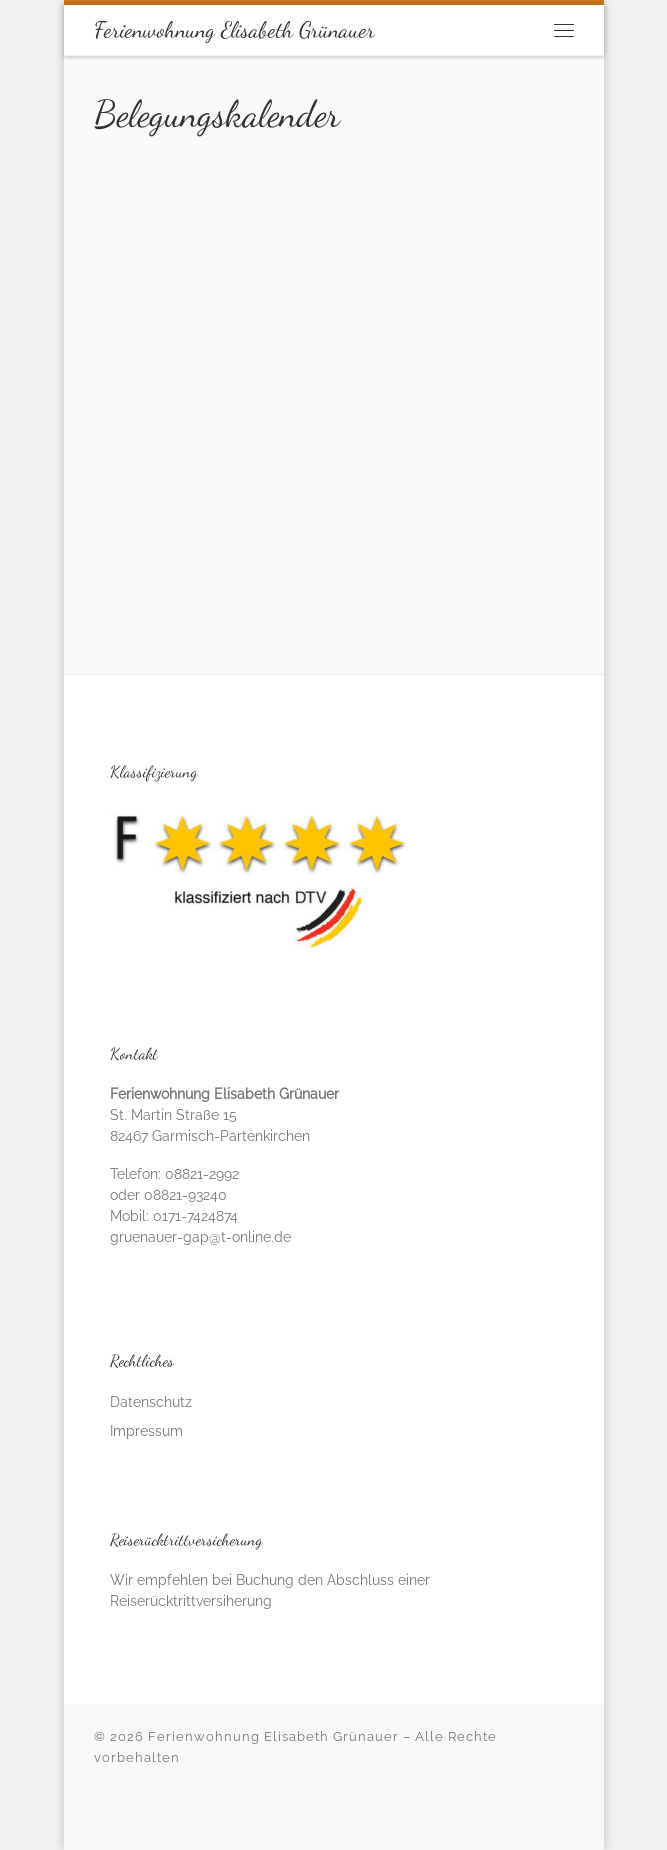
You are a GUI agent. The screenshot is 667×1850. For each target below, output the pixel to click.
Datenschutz (151, 1402)
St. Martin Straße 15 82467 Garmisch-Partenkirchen (224, 1115)
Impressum (146, 1431)
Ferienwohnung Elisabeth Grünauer (273, 1736)
